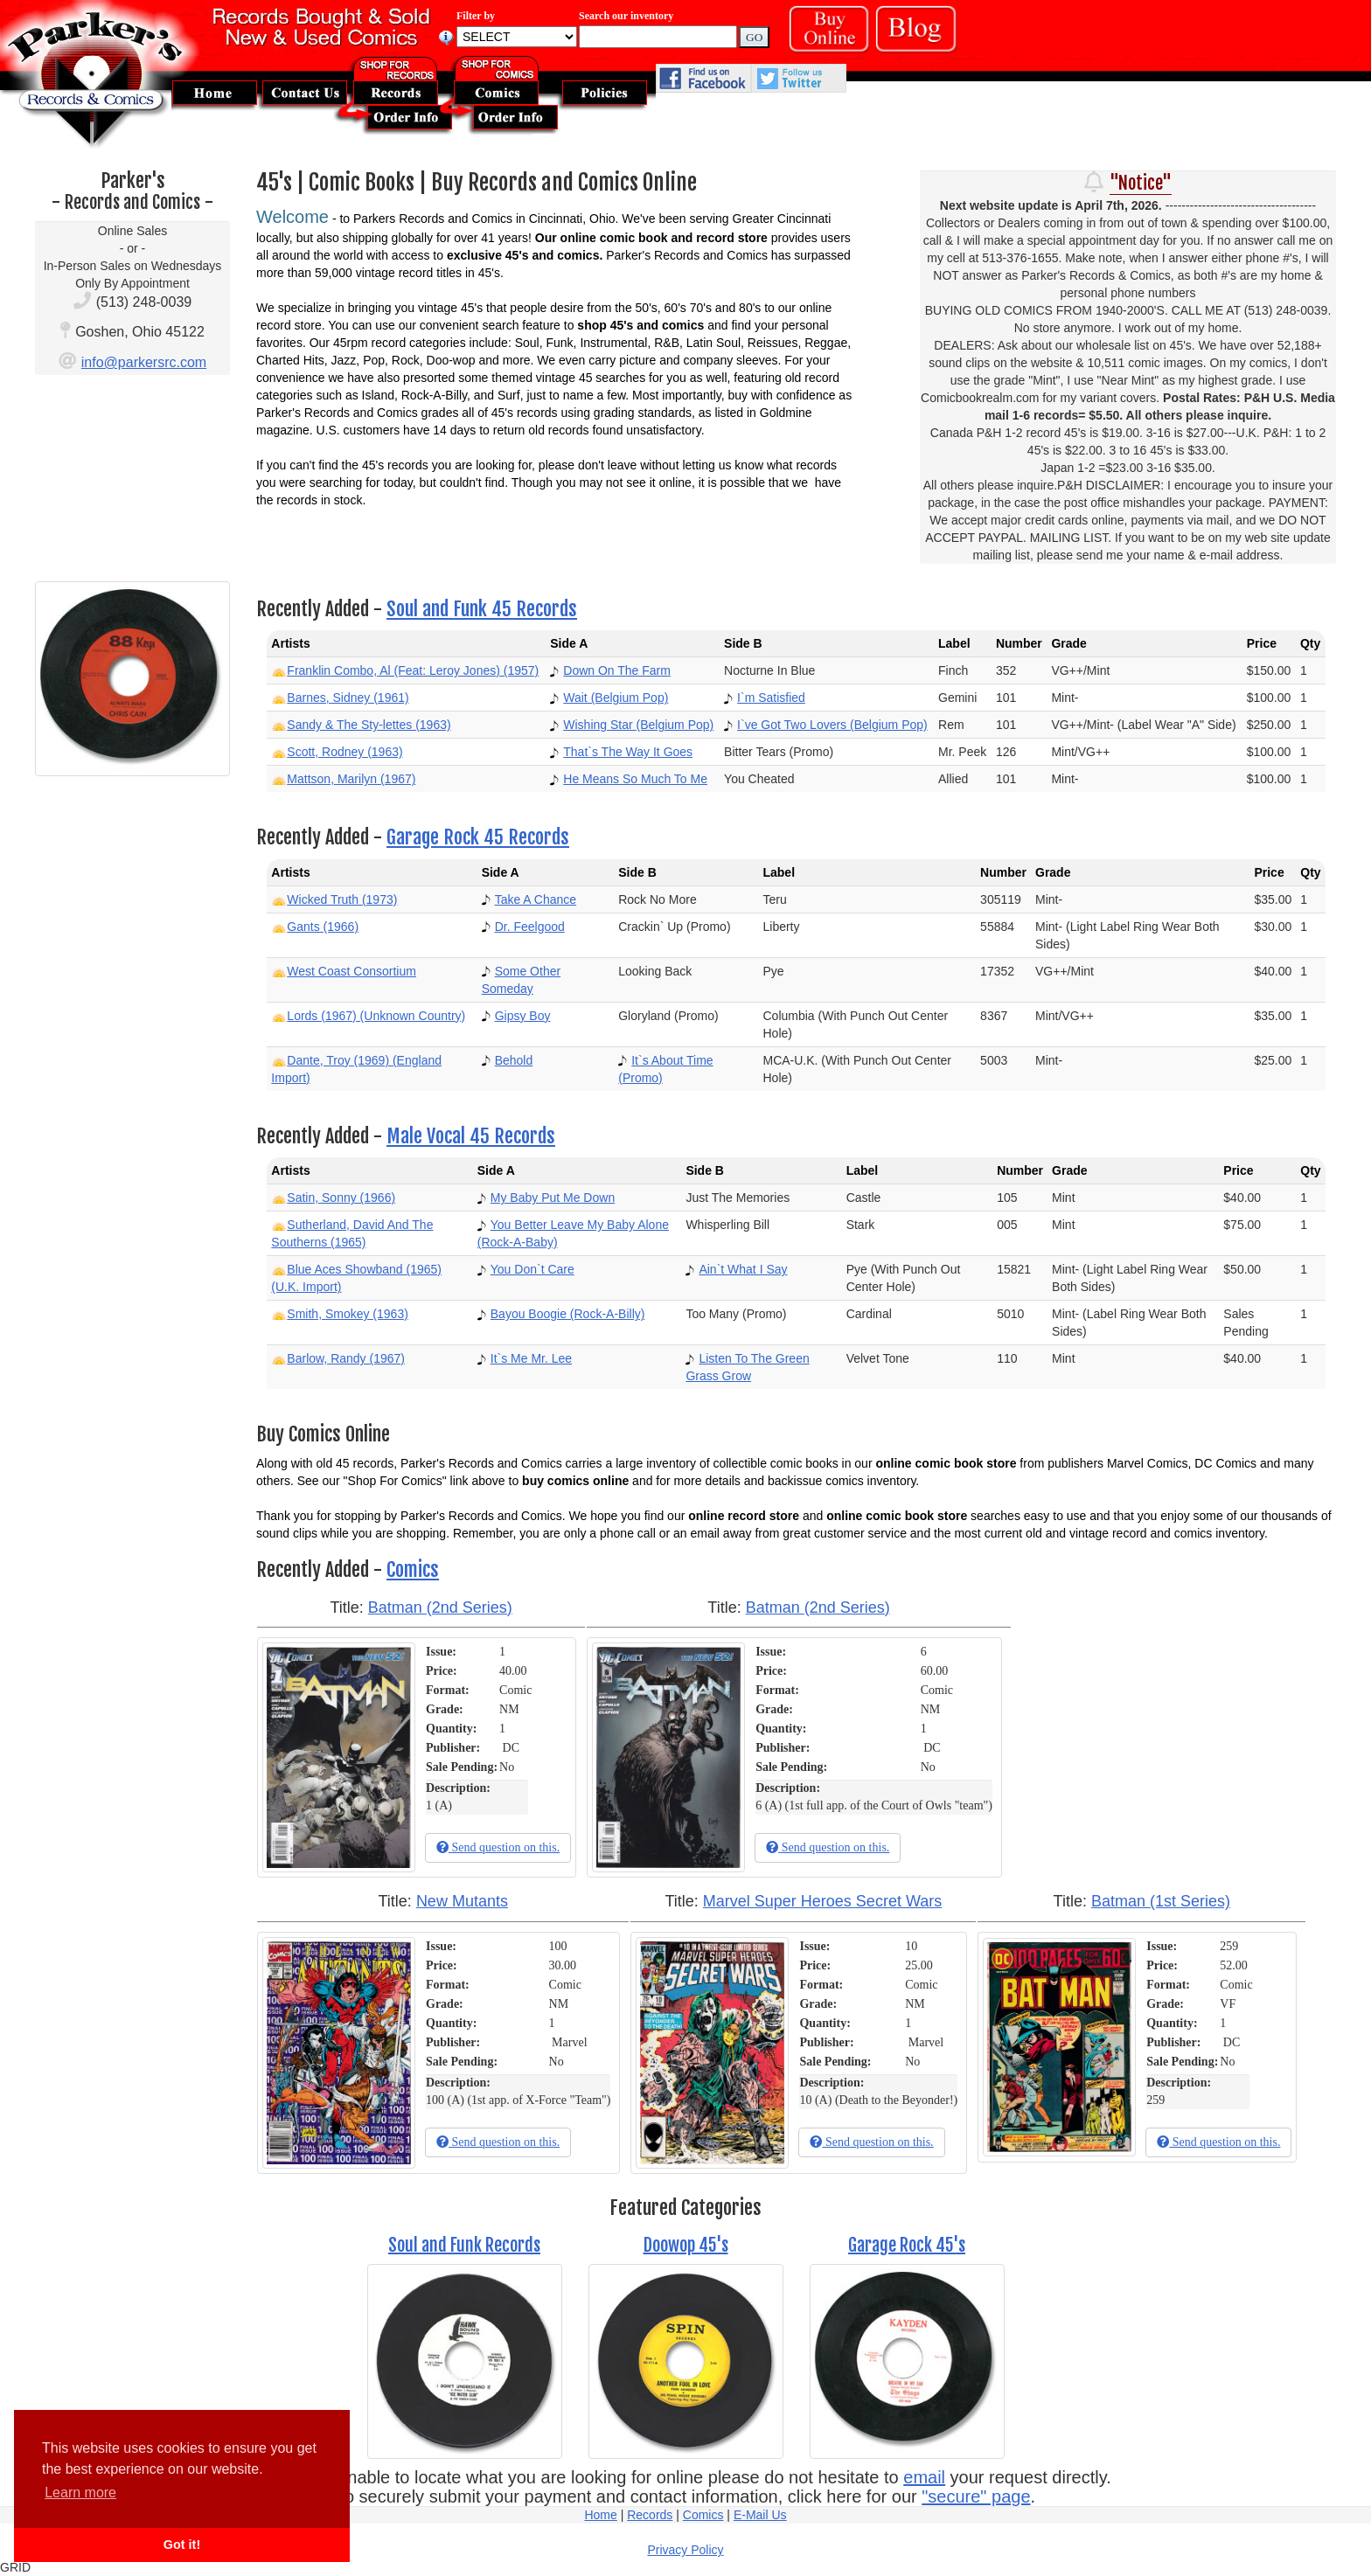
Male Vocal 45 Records (470, 1136)
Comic (515, 1690)
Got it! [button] (182, 2545)
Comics (412, 1569)
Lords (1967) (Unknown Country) (376, 1016)
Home (600, 2515)
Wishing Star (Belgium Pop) (638, 725)
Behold (514, 1060)
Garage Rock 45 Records (477, 837)
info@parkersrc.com (143, 362)
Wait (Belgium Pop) (615, 698)
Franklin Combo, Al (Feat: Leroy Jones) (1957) (413, 670)
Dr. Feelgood (530, 927)
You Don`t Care (532, 1269)
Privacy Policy (685, 2550)
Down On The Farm (617, 670)
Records (649, 2515)
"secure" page (976, 2496)
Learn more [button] (80, 2492)
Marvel (569, 2042)
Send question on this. (498, 1847)
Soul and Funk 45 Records (481, 609)
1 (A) (439, 1805)
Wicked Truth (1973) (342, 899)
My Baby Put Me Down (553, 1198)
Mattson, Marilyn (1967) (351, 779)
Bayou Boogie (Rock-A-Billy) (568, 1314)
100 (558, 1946)
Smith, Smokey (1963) (347, 1314)
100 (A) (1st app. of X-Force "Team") (518, 2100)
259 (1229, 1946)
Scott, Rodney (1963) (344, 752)
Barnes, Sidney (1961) (347, 698)
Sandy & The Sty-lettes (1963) (368, 725)
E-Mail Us (760, 2515)
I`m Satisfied (771, 698)
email (924, 2477)
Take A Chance (535, 899)
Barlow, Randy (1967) (346, 1358)
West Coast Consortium (351, 971)
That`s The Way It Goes (627, 752)
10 (911, 1946)
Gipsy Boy (523, 1016)
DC (511, 1747)
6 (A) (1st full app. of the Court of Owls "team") (873, 1805)
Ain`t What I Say (743, 1269)
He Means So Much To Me (635, 779)
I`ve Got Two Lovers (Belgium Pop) (832, 725)
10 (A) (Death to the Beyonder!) (878, 2100)
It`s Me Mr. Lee (531, 1358)
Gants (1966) (322, 927)
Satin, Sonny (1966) (341, 1198)
